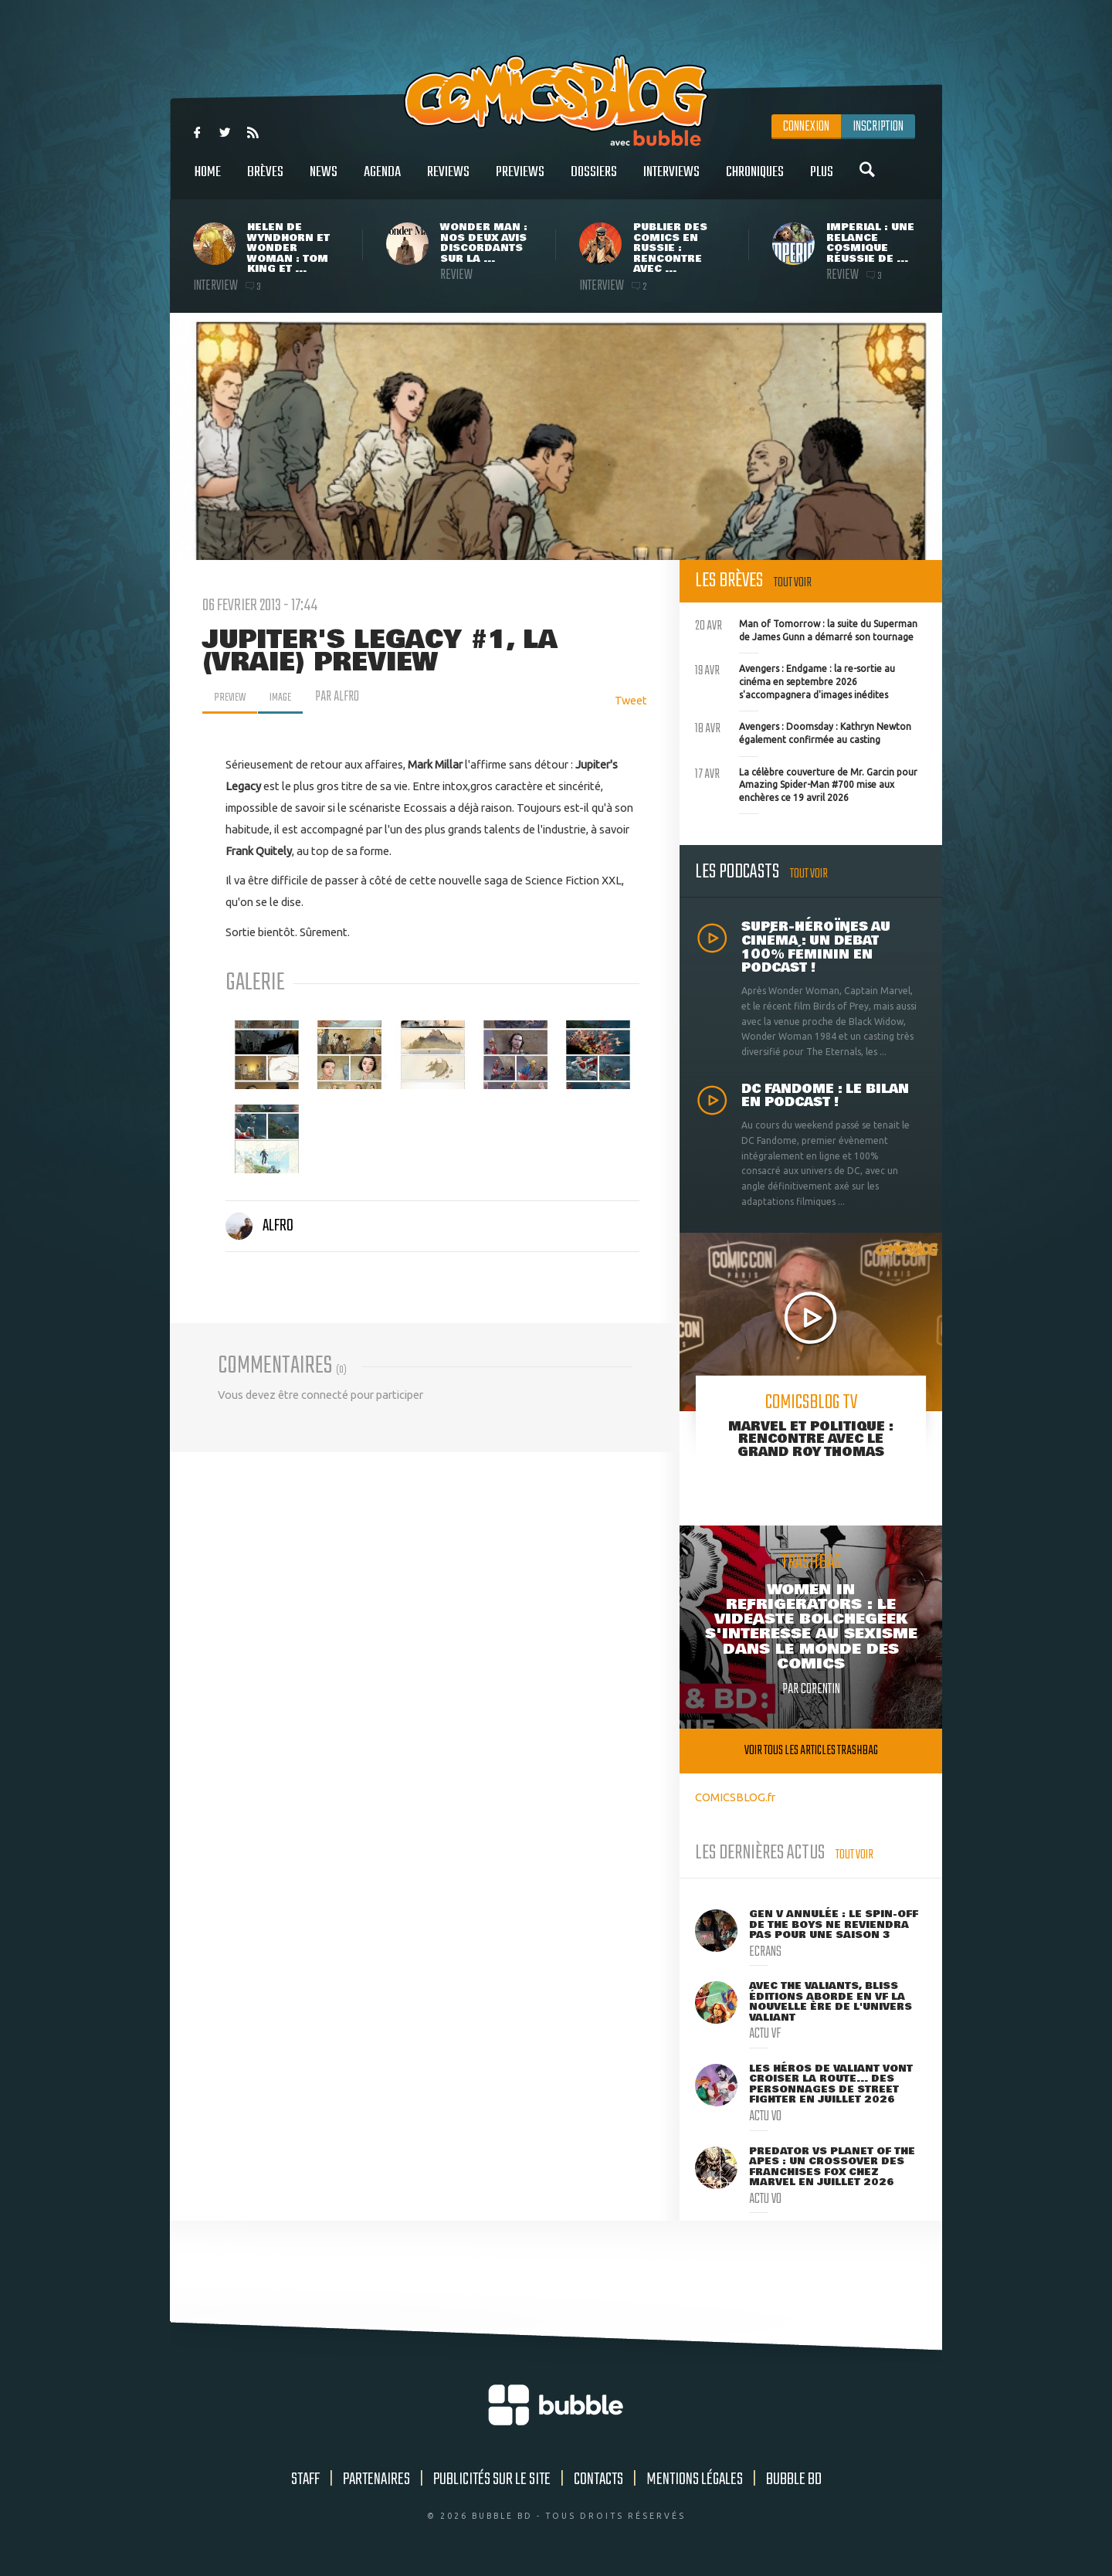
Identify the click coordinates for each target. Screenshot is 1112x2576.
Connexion (806, 126)
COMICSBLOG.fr (735, 1797)
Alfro (259, 1226)
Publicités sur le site (492, 2479)
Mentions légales (694, 2479)
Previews (520, 180)
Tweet (631, 700)
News (324, 180)
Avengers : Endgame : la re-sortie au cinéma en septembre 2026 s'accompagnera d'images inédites (795, 679)
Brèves (265, 180)
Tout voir (793, 582)
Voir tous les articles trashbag (811, 1750)
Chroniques (755, 180)
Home (207, 180)
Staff (305, 2479)
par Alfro (348, 697)
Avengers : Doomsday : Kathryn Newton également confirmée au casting (803, 731)
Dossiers (594, 180)
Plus (821, 180)
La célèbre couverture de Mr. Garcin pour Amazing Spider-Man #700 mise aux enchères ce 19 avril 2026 (806, 783)
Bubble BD (794, 2479)
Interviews (671, 180)
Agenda (382, 180)
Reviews (448, 180)
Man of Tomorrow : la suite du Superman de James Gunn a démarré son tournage (806, 629)
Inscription (878, 126)
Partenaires (376, 2479)
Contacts (598, 2479)
